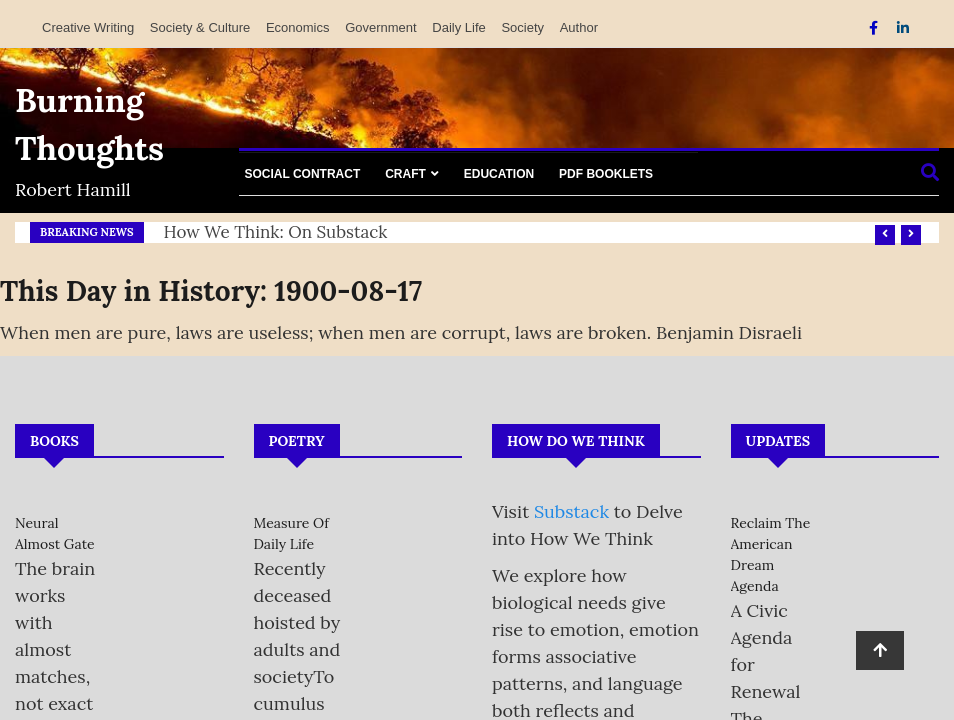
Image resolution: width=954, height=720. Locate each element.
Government (381, 27)
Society (522, 27)
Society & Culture (200, 27)
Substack (571, 511)
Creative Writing (88, 27)
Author (579, 27)
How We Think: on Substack (276, 232)
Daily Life (458, 27)
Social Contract (303, 174)
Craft (405, 174)
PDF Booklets (606, 174)
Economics (298, 27)
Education (499, 174)
